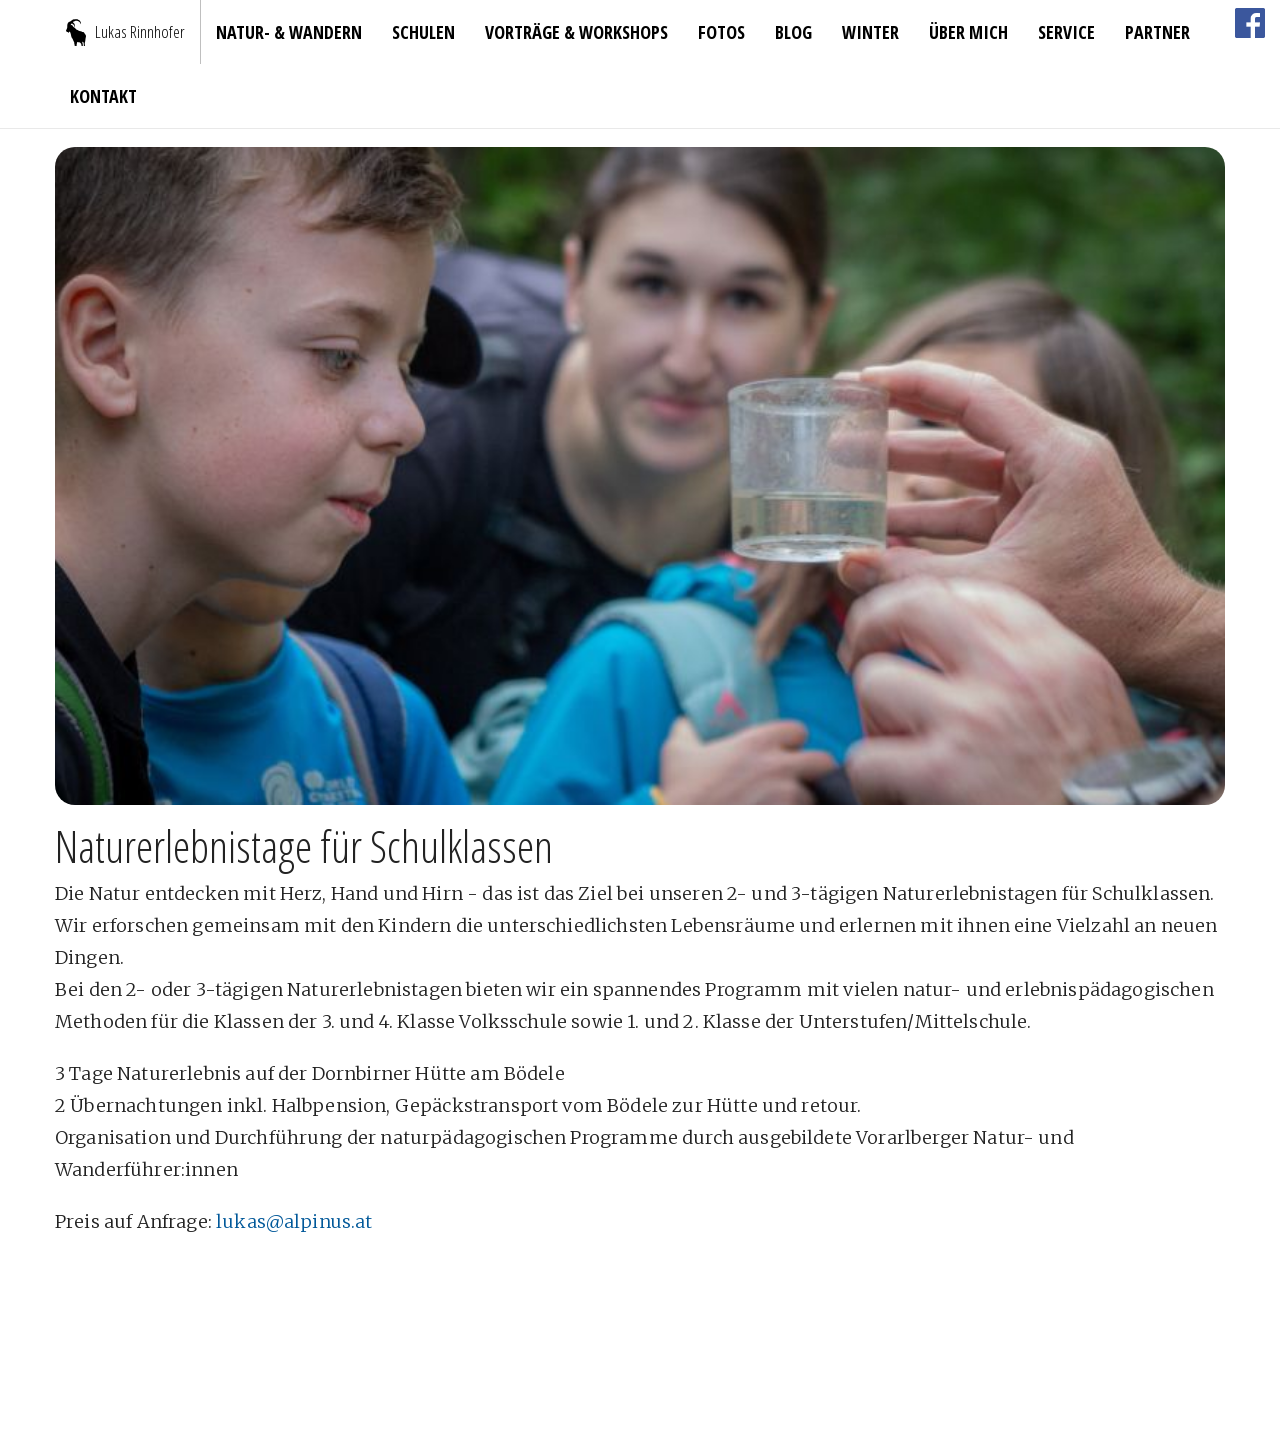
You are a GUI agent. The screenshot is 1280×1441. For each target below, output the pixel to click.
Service (1066, 32)
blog (793, 32)
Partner (1157, 32)
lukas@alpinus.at (294, 1221)
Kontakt (103, 96)
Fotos (721, 32)
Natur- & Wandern (289, 32)
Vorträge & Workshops (576, 32)
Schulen (423, 32)
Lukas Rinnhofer (140, 31)
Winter (870, 32)
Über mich (968, 32)
